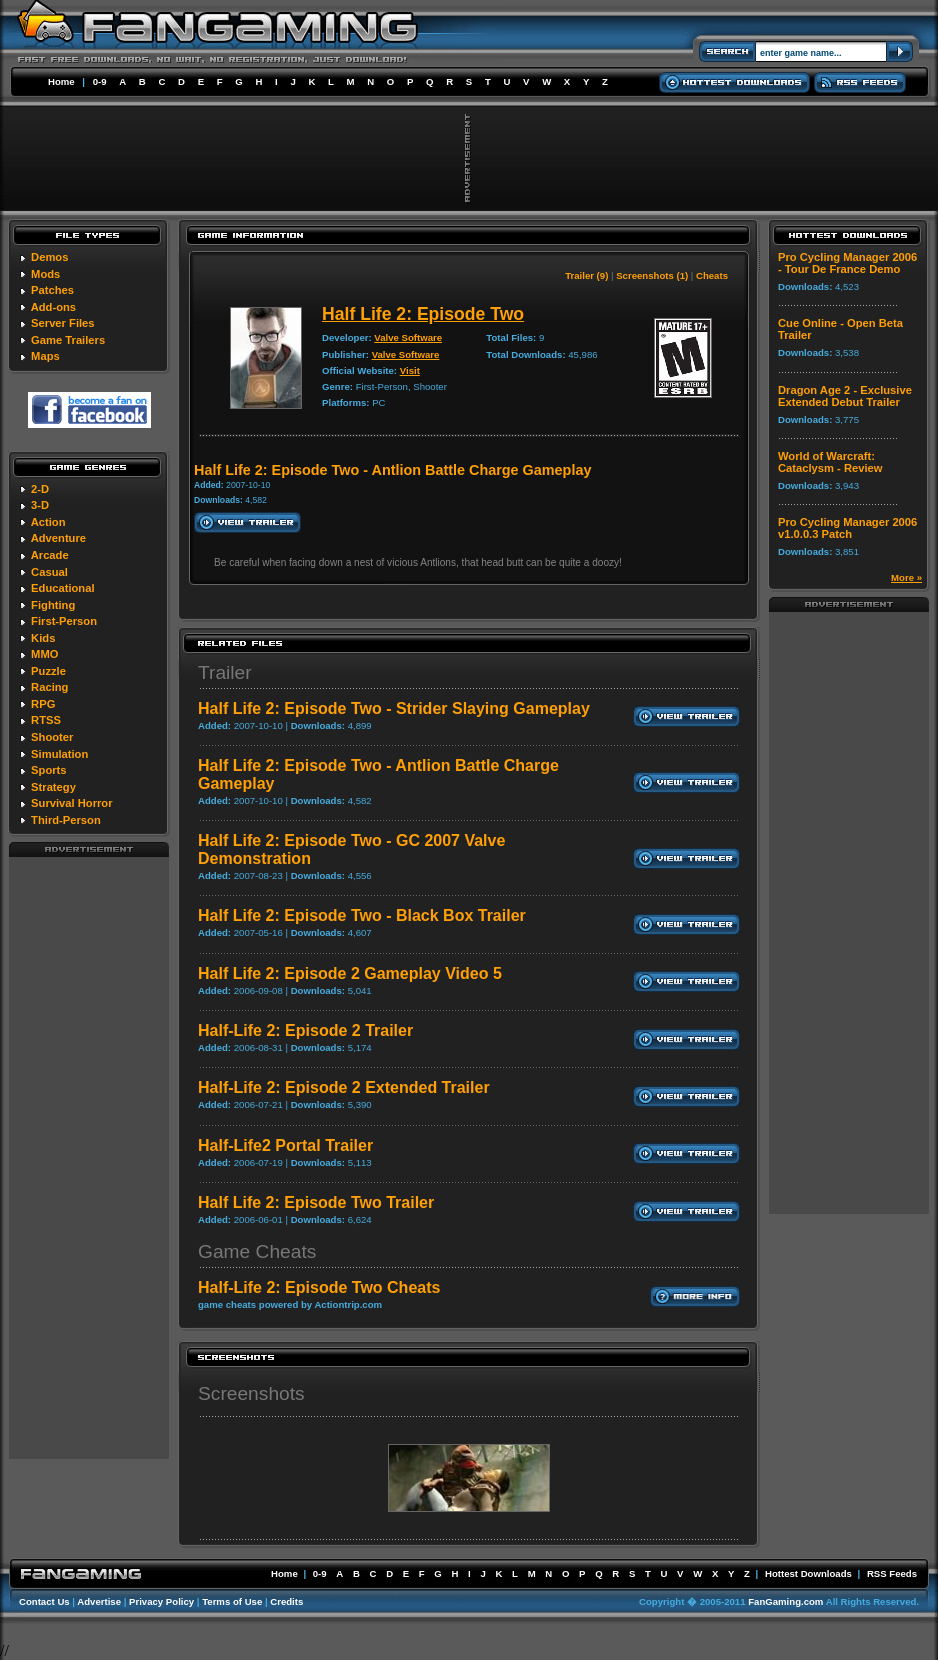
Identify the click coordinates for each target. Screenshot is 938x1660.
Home (61, 81)
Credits (286, 1601)
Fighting (53, 605)
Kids (43, 638)
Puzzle (48, 671)
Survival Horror (71, 803)
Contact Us (44, 1601)
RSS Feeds (892, 1573)
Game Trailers (68, 340)
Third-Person (66, 820)
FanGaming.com (785, 1601)
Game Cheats (257, 1251)
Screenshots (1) (652, 275)
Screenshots (251, 1393)
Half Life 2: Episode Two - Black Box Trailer (362, 915)
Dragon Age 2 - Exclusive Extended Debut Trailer (845, 396)
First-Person (64, 621)
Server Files (62, 323)
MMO (44, 654)
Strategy (53, 787)
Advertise (99, 1601)
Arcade (50, 555)
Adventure (58, 538)
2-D (40, 489)
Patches (52, 290)
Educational (62, 588)
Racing (49, 687)
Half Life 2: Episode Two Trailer (316, 1202)
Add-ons (53, 307)
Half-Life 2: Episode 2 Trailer (305, 1030)
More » (906, 577)
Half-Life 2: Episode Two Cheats (319, 1287)
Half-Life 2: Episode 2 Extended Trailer (344, 1087)
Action (48, 522)
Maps (45, 356)
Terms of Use (232, 1601)
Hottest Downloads (808, 1573)
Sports (48, 770)
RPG (43, 704)
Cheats (712, 275)
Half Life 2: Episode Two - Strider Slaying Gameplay (394, 708)
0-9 (100, 81)
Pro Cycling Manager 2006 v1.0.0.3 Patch (847, 528)
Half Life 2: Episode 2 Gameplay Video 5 (350, 973)
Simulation (59, 754)
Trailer (225, 672)
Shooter (52, 737)
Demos (49, 257)
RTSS (46, 720)
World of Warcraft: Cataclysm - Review (830, 462)
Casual (49, 572)
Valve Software (408, 337)
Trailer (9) (586, 275)
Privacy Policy (161, 1601)
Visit (410, 370)
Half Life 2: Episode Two (423, 314)
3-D (40, 505)
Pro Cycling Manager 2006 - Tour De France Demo (847, 263)
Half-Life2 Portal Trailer (285, 1145)
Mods (45, 274)
